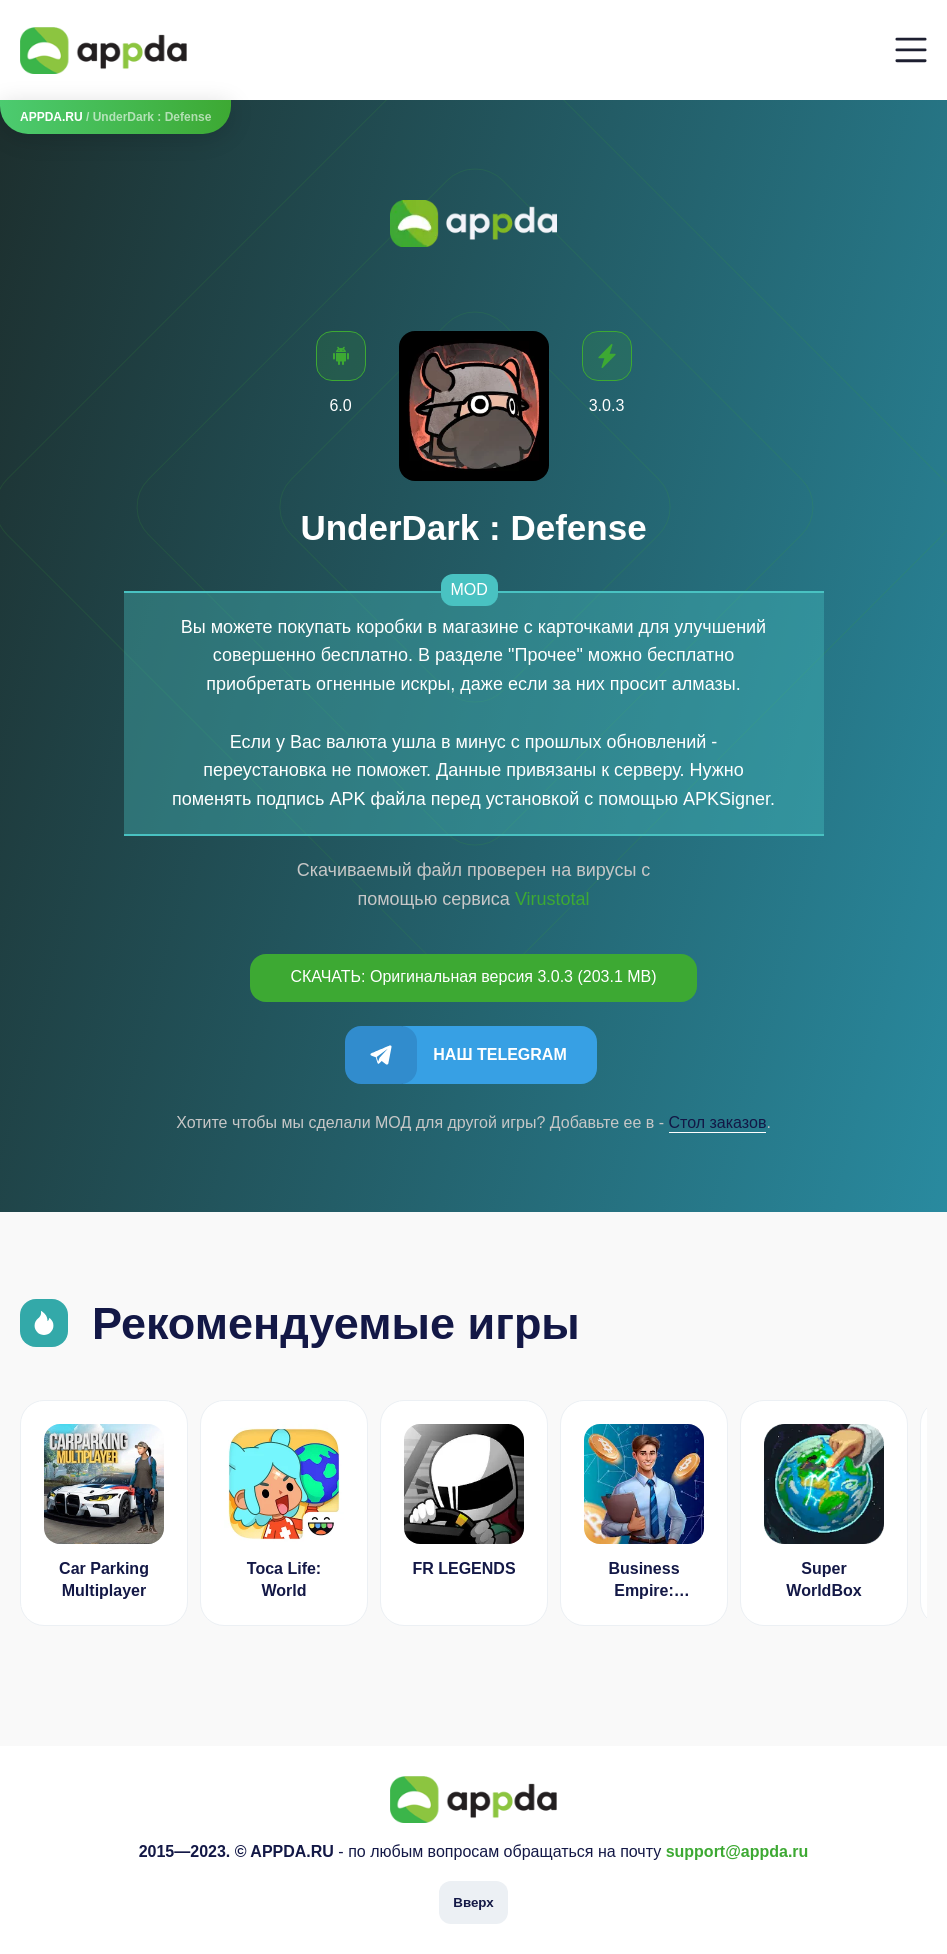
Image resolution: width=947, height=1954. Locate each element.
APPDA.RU (51, 117)
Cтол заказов (718, 1122)
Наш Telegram (499, 1054)
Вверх (473, 1902)
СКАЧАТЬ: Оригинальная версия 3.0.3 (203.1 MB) (473, 976)
